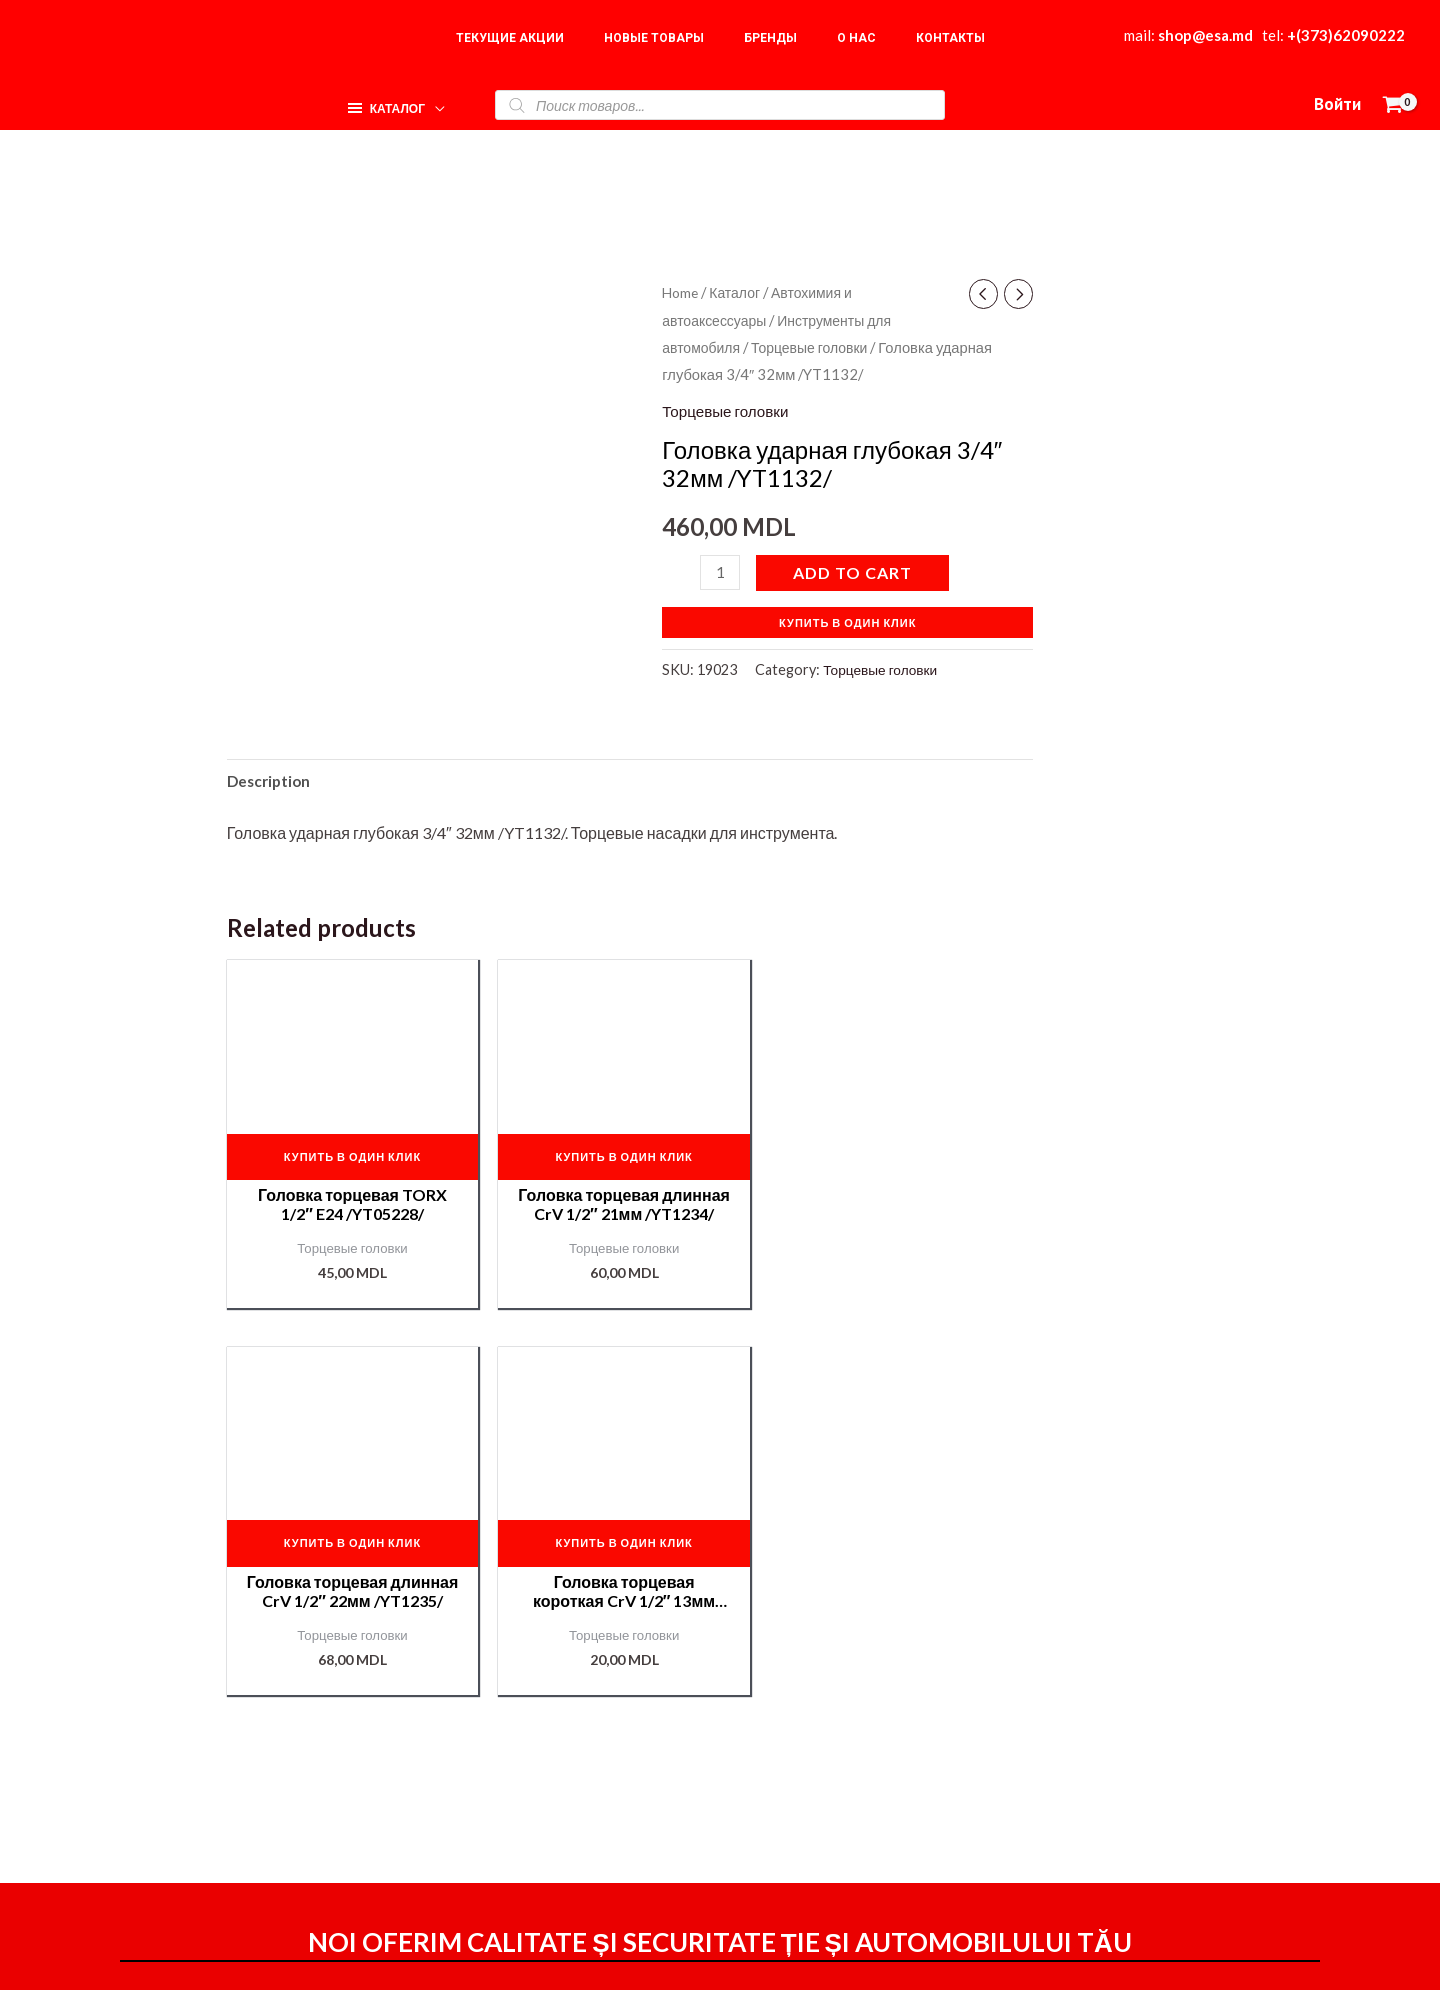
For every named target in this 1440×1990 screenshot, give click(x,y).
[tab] (271, 782)
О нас (1101, 1733)
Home (681, 292)
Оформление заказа (916, 1735)
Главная (1111, 1703)
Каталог (739, 292)
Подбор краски (1135, 1822)
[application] (431, 99)
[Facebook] (958, 1957)
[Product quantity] (721, 571)
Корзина (1111, 1762)
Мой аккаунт (886, 1791)
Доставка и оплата (909, 1763)
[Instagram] (1001, 1957)
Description (271, 781)
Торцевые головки (816, 347)
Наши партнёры (1139, 1792)
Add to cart (854, 571)
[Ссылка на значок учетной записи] (1337, 105)
